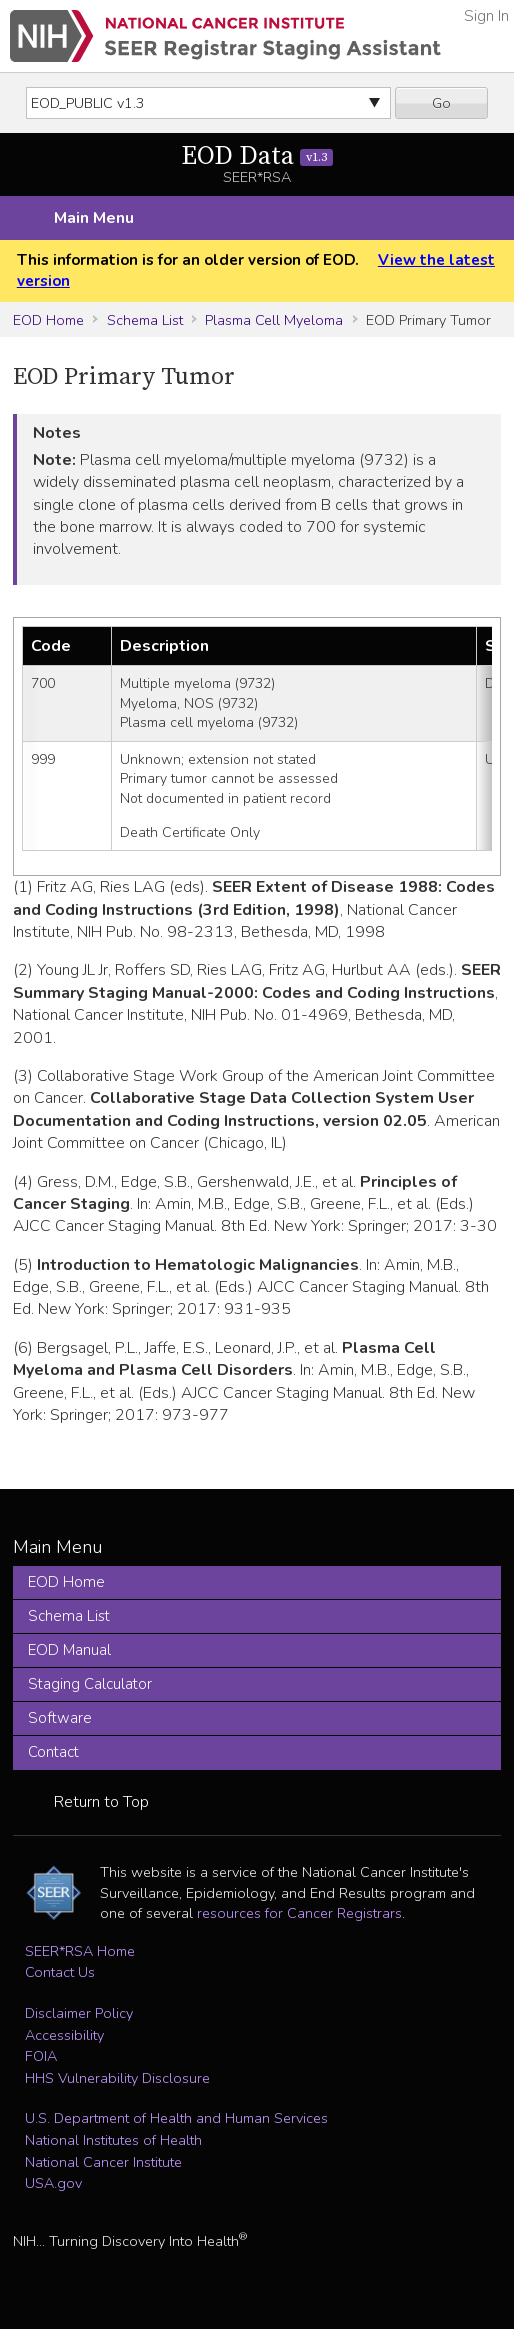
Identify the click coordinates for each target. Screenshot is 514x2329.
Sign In (486, 16)
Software (60, 1718)
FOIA (41, 2056)
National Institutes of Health (113, 2140)
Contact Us (60, 1972)
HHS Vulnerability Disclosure (117, 2078)
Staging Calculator (90, 1684)
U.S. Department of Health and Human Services (176, 2118)
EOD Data (257, 156)
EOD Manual (69, 1650)
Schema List (145, 320)
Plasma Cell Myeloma (274, 320)
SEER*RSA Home (80, 1951)
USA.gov (53, 2183)
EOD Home (48, 320)
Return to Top (101, 1802)
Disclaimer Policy (79, 2013)
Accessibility (64, 2035)
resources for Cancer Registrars (299, 1913)
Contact (53, 1752)
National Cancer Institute (103, 2162)
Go (441, 103)
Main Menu (94, 218)
